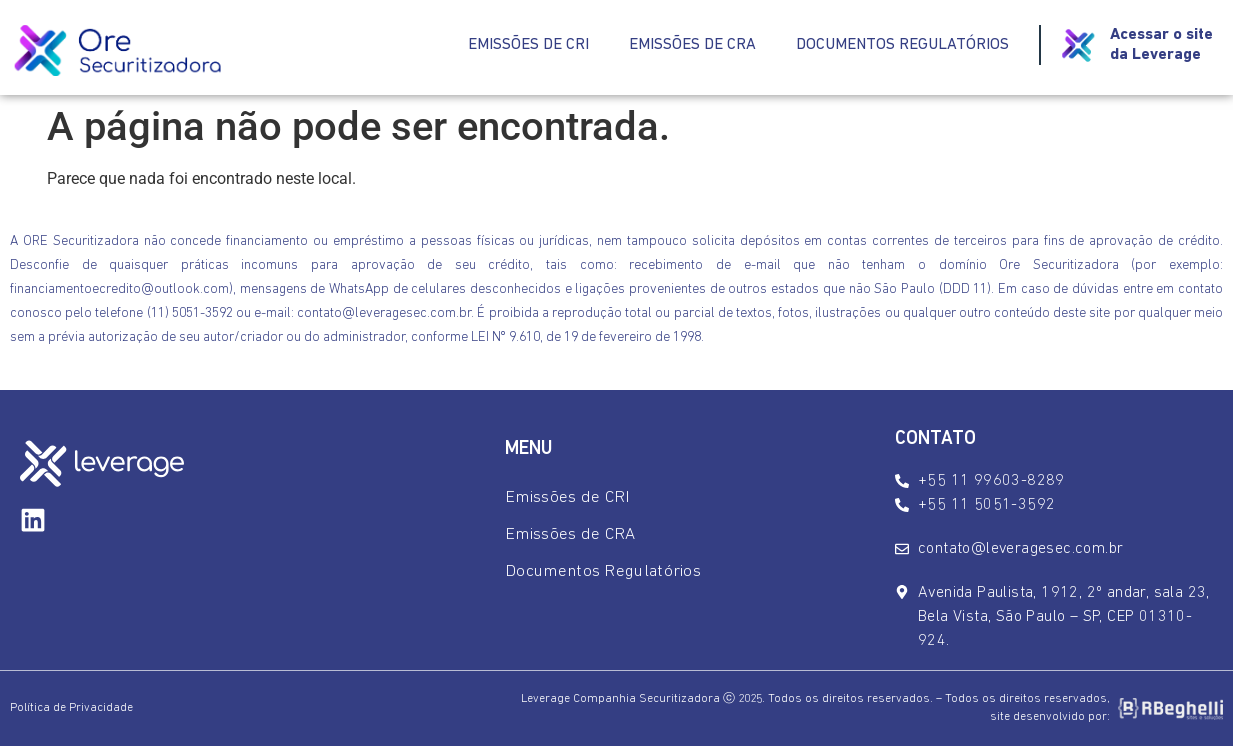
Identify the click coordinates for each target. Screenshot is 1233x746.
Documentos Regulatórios (902, 45)
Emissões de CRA (692, 45)
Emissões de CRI (528, 45)
